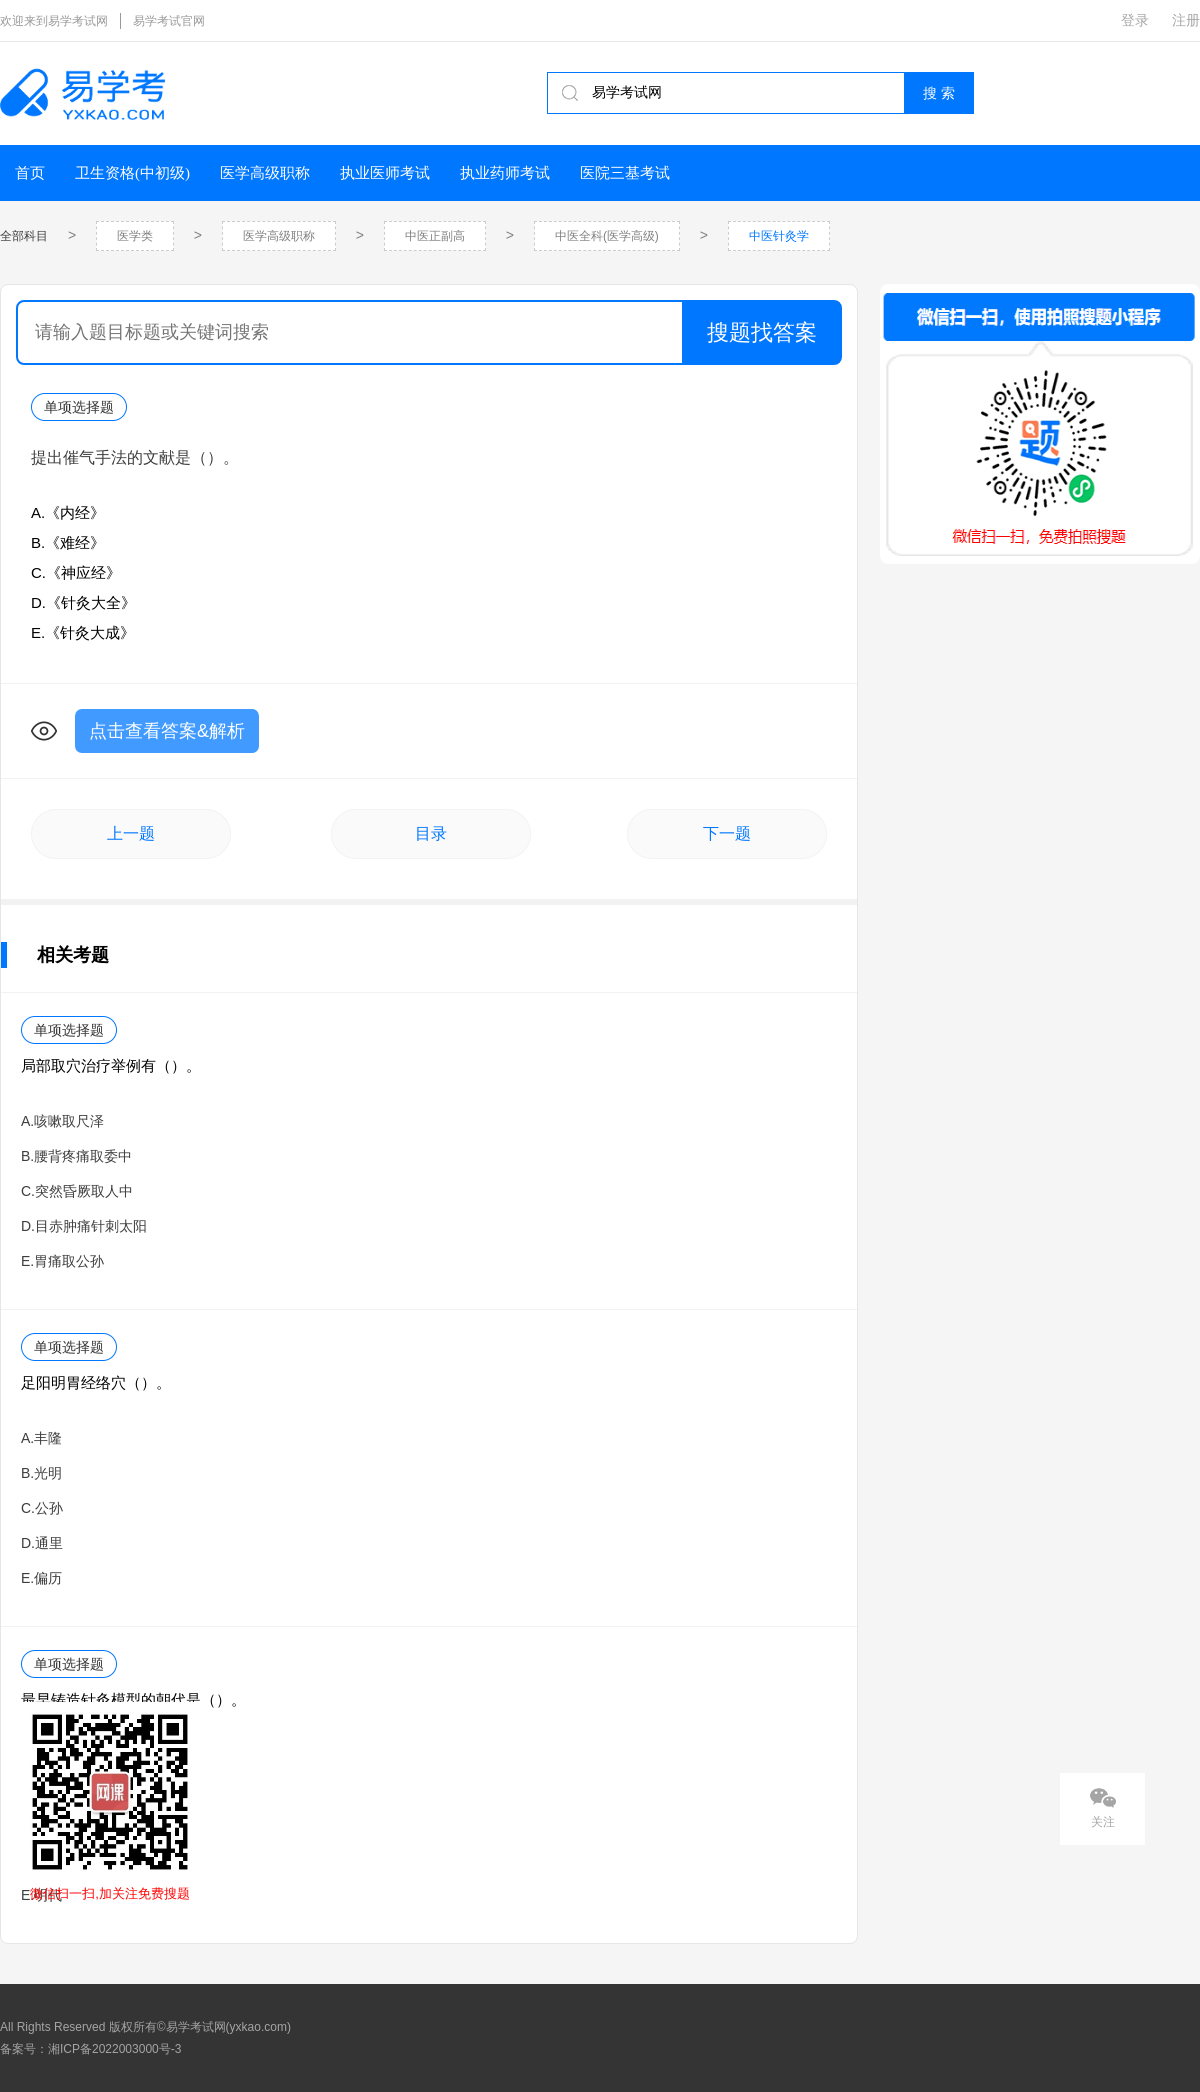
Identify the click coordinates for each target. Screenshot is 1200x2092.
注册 (1186, 20)
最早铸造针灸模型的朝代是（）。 (133, 1699)
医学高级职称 (265, 173)
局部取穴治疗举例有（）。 (111, 1065)
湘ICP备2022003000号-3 (114, 2049)
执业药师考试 (505, 173)
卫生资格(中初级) (132, 173)
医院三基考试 (625, 173)
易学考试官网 (169, 21)
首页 (30, 173)
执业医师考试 (385, 173)
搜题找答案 (762, 332)
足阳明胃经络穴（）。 (96, 1382)
